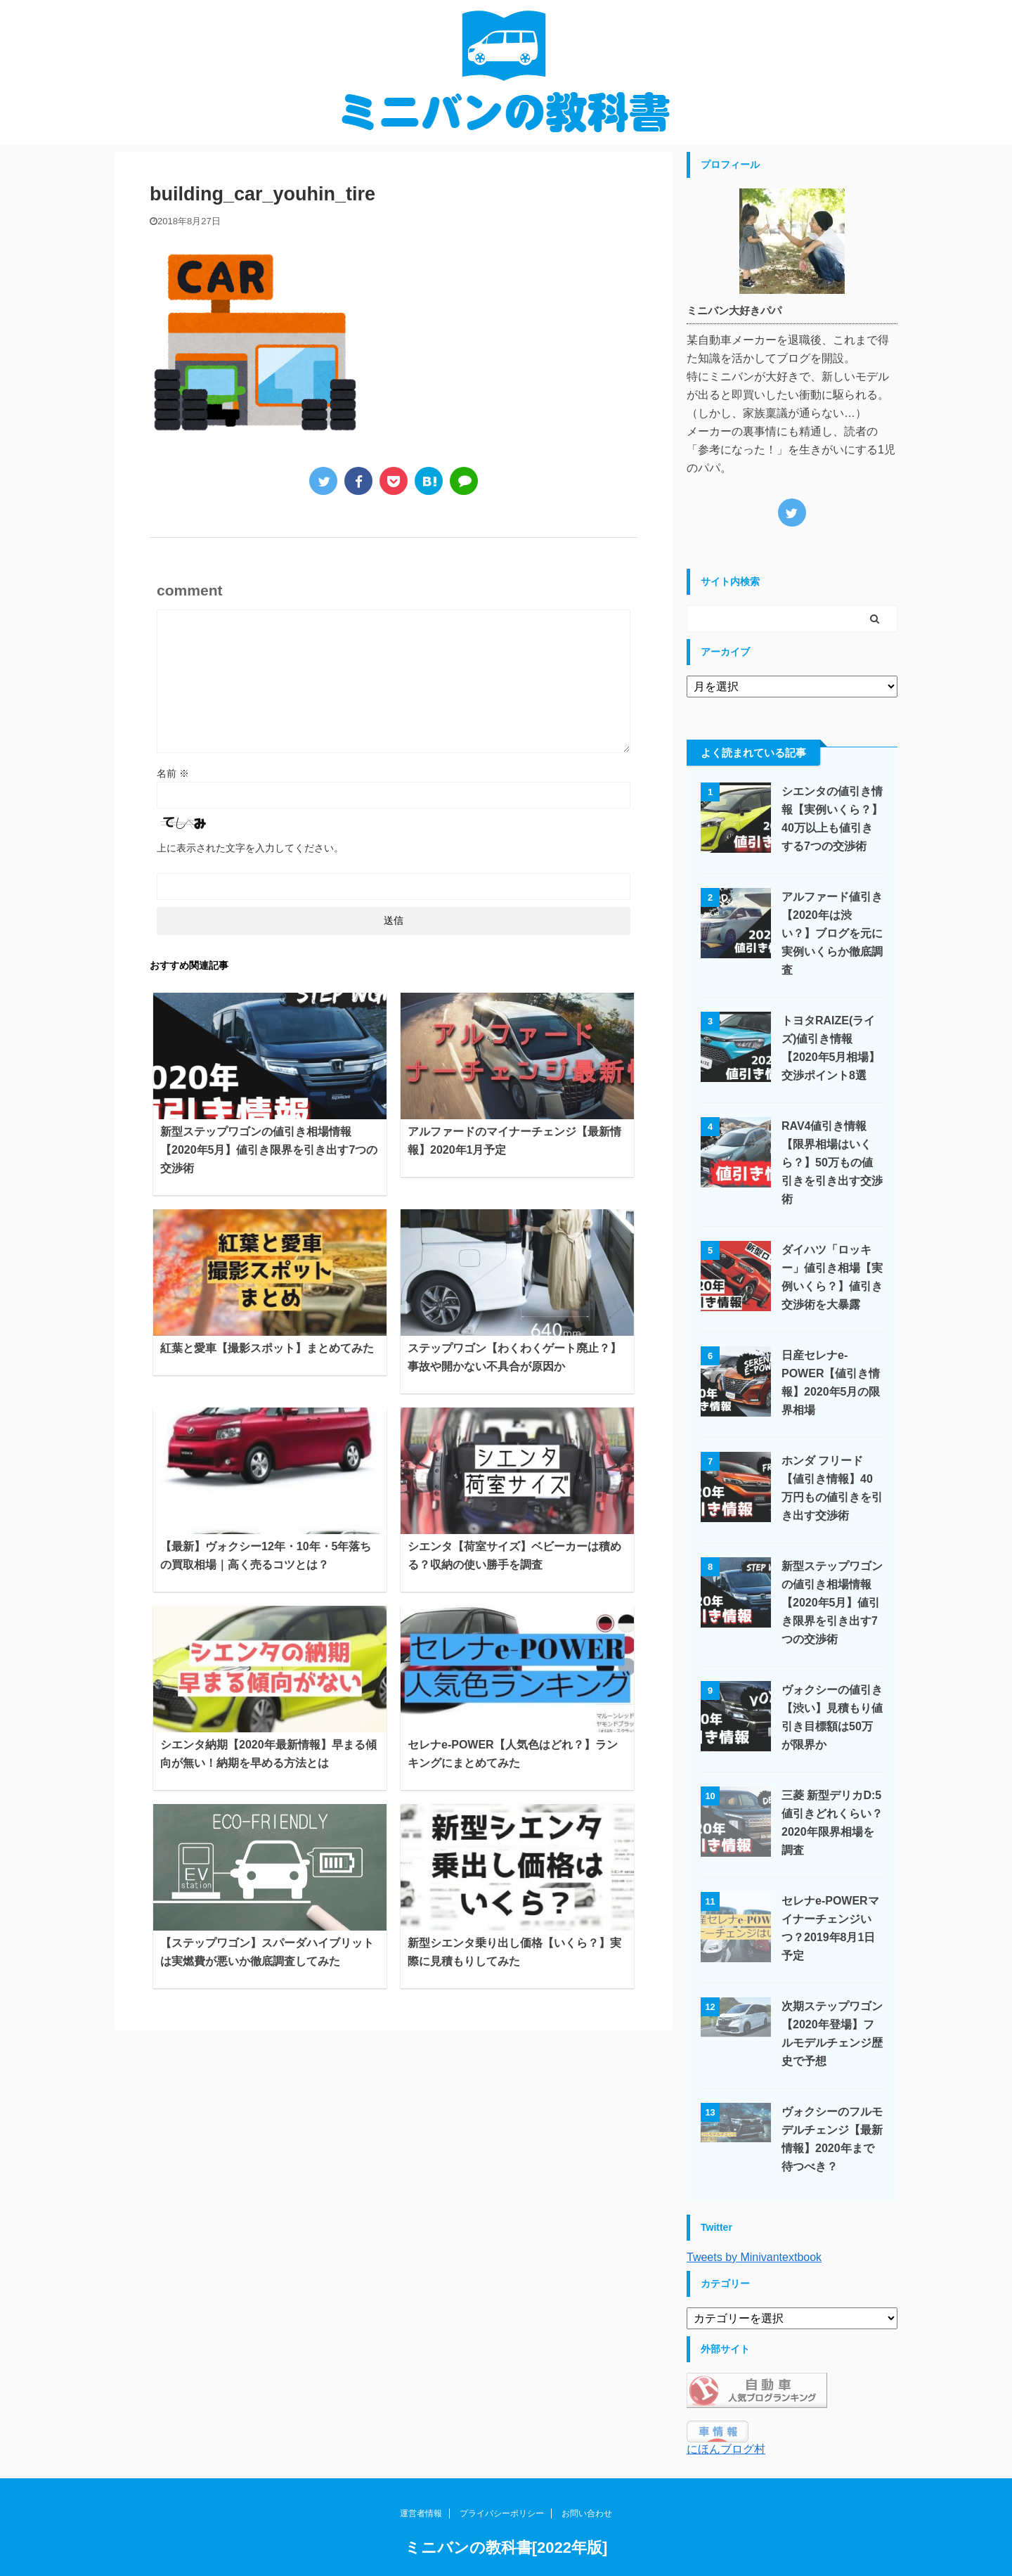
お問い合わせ (587, 2532)
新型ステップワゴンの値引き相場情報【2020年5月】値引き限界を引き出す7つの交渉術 (268, 1150)
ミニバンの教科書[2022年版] (506, 2566)
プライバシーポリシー (502, 2532)
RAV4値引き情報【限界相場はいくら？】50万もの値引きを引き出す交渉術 (832, 1162)
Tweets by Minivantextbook (754, 2257)
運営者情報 (421, 2532)
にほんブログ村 (726, 2449)
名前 (173, 773)
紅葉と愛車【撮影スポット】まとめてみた (267, 1348)
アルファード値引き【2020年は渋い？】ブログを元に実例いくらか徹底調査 (832, 933)
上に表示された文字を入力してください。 (250, 848)
